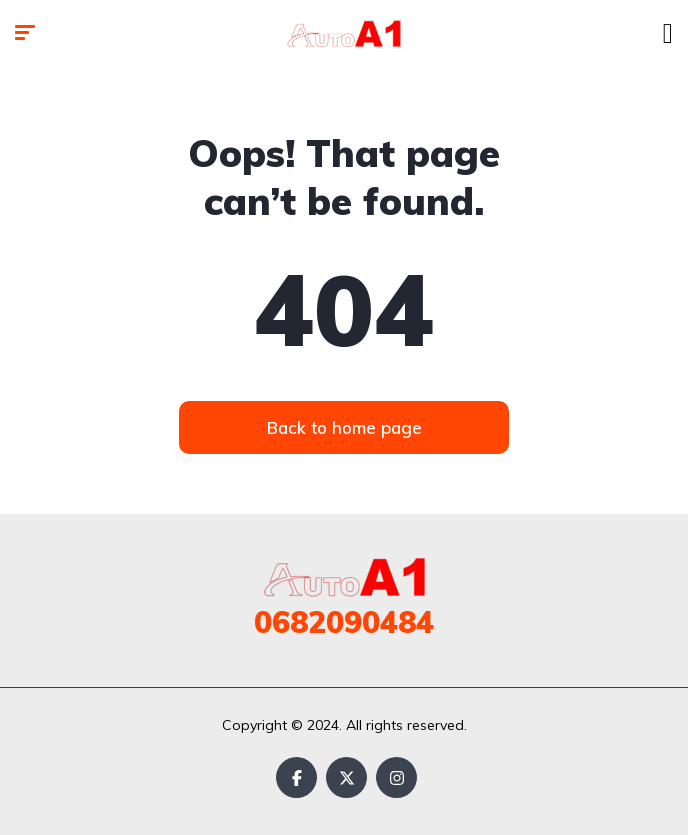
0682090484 (344, 622)
